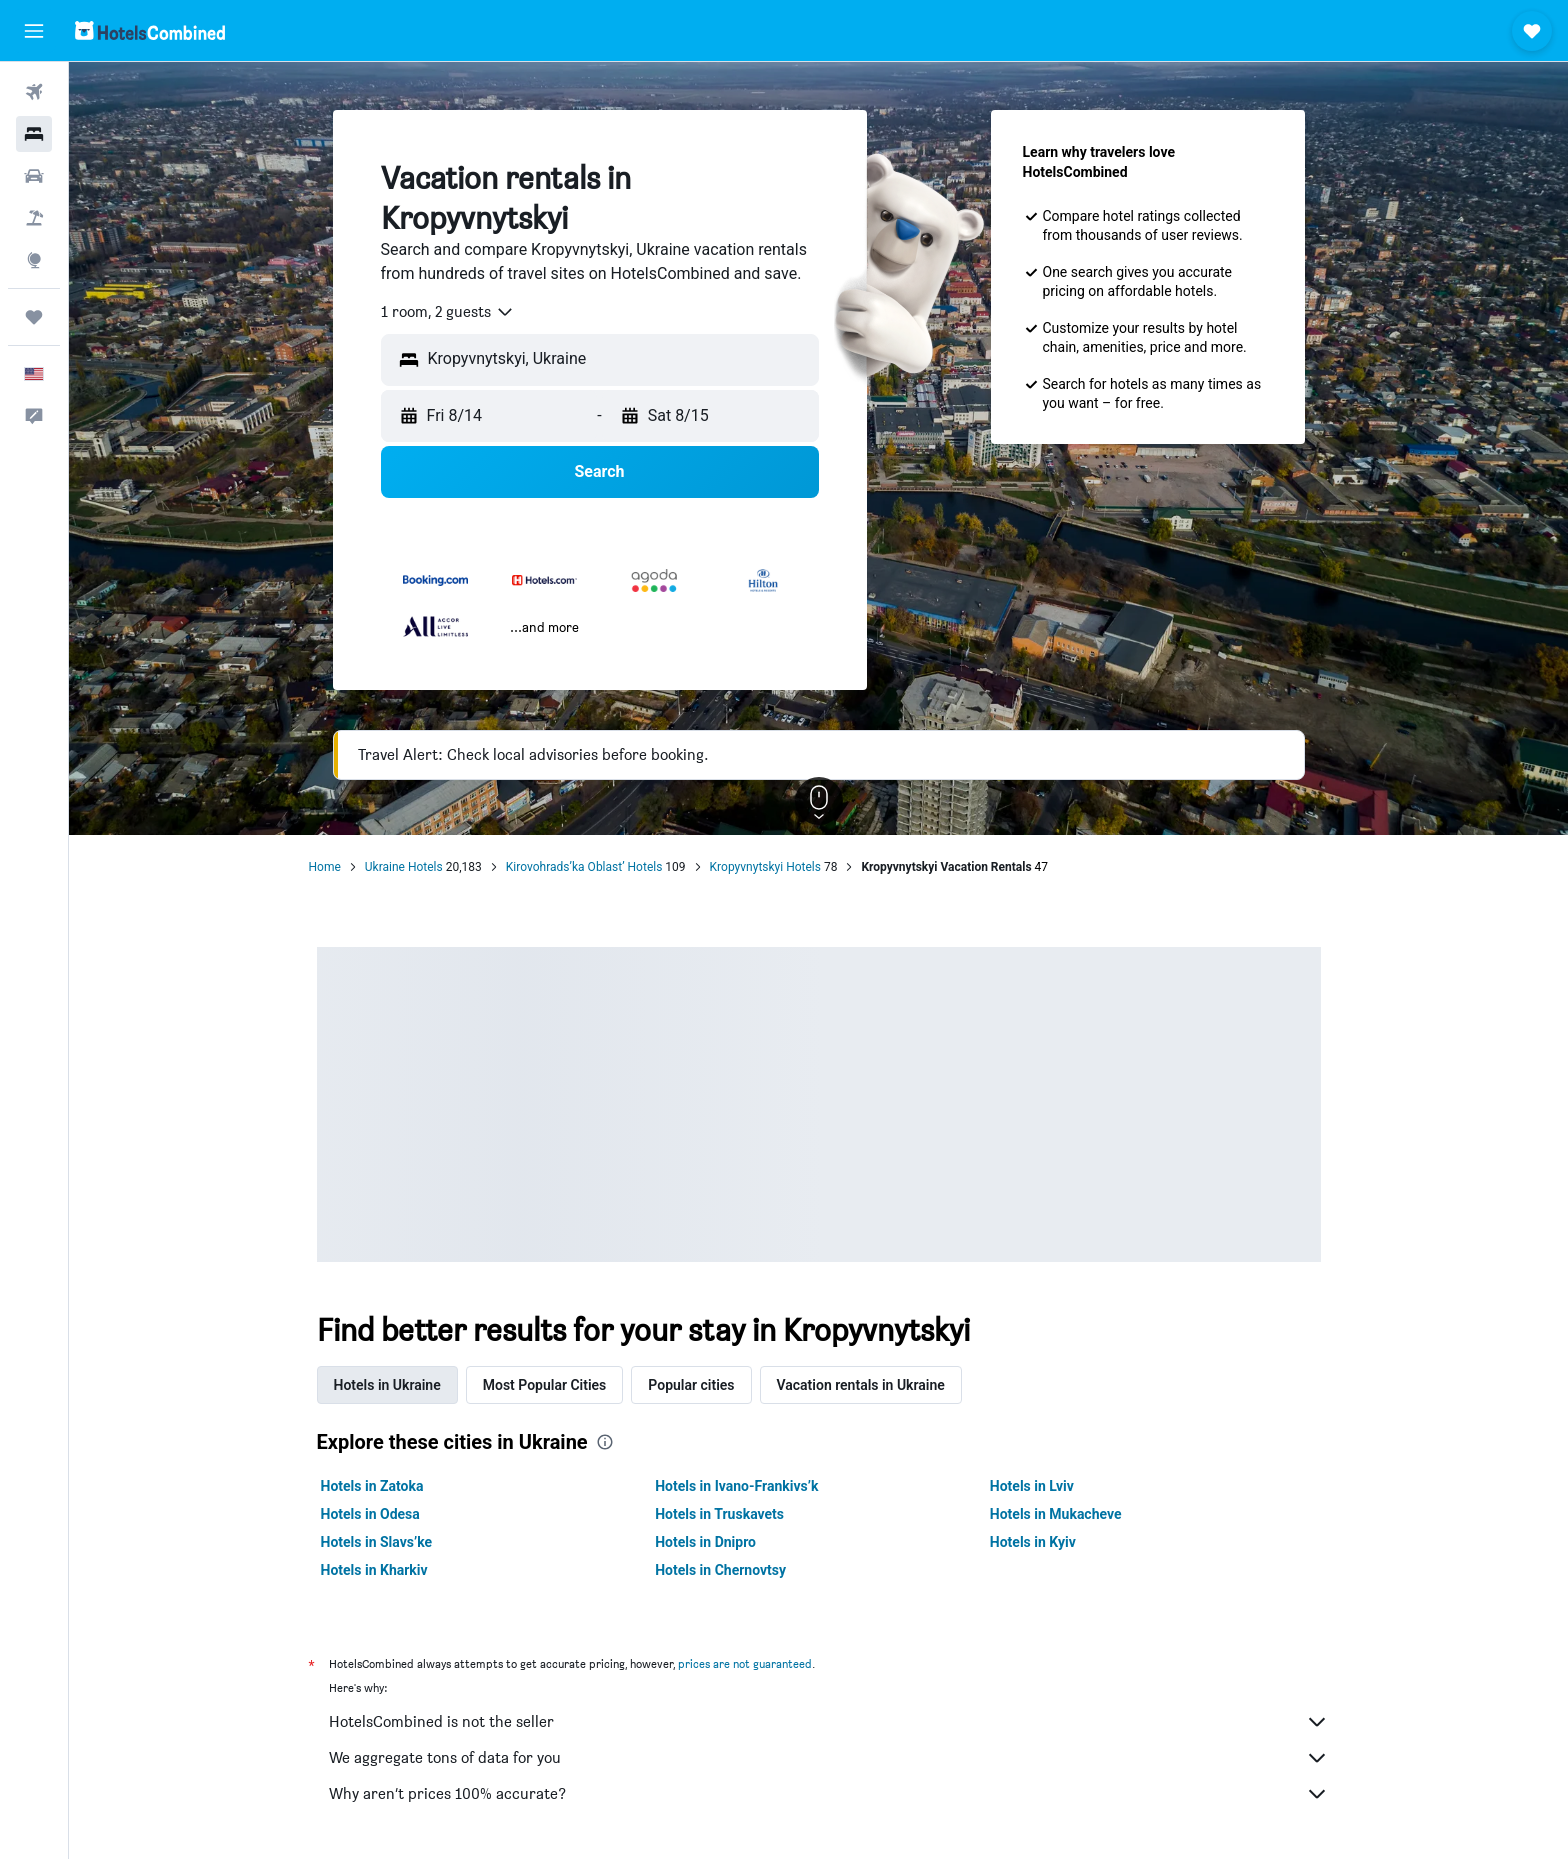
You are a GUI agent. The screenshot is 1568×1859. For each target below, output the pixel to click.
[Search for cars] (34, 176)
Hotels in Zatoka (372, 1486)
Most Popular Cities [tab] (545, 1385)
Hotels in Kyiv (1033, 1542)
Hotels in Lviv (1032, 1486)
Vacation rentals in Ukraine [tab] (861, 1385)
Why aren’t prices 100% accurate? (829, 1794)
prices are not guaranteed (745, 1663)
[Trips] (34, 317)
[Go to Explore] (34, 260)
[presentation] (605, 1442)
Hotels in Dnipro (705, 1542)
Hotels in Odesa (370, 1514)
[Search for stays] (34, 134)
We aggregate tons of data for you (829, 1758)
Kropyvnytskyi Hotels (765, 867)
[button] (34, 31)
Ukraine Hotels (404, 867)
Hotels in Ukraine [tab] (387, 1385)
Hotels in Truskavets (719, 1514)
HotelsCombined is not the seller (829, 1722)
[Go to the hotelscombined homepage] (150, 30)
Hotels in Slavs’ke (377, 1542)
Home (325, 867)
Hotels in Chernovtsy (720, 1570)
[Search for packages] (34, 218)
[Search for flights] (34, 92)
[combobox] (448, 312)
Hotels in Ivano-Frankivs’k (736, 1486)
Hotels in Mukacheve (1056, 1514)
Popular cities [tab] (691, 1385)
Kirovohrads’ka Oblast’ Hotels (584, 867)
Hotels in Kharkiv (374, 1570)
